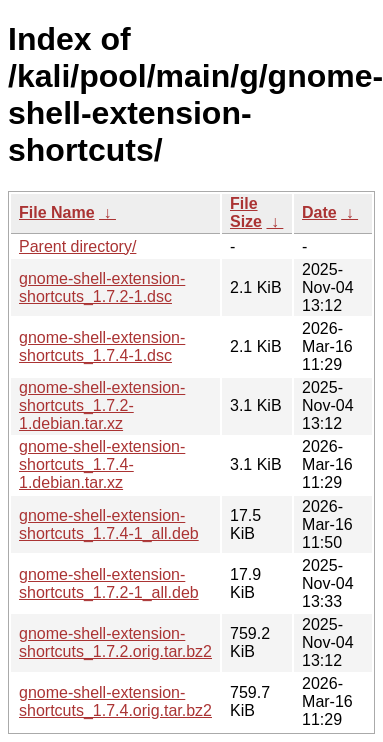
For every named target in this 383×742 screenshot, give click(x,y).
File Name (57, 212)
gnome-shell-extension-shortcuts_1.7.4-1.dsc (102, 346)
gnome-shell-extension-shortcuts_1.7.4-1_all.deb (109, 524)
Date (319, 212)
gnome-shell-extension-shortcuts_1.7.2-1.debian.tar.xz (102, 405)
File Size (246, 212)
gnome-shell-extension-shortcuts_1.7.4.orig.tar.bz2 (115, 701)
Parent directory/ (77, 246)
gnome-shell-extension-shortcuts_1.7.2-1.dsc (102, 287)
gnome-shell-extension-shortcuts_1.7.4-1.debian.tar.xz (102, 464)
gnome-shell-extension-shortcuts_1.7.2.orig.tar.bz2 (115, 642)
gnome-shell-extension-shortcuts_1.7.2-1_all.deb (109, 583)
